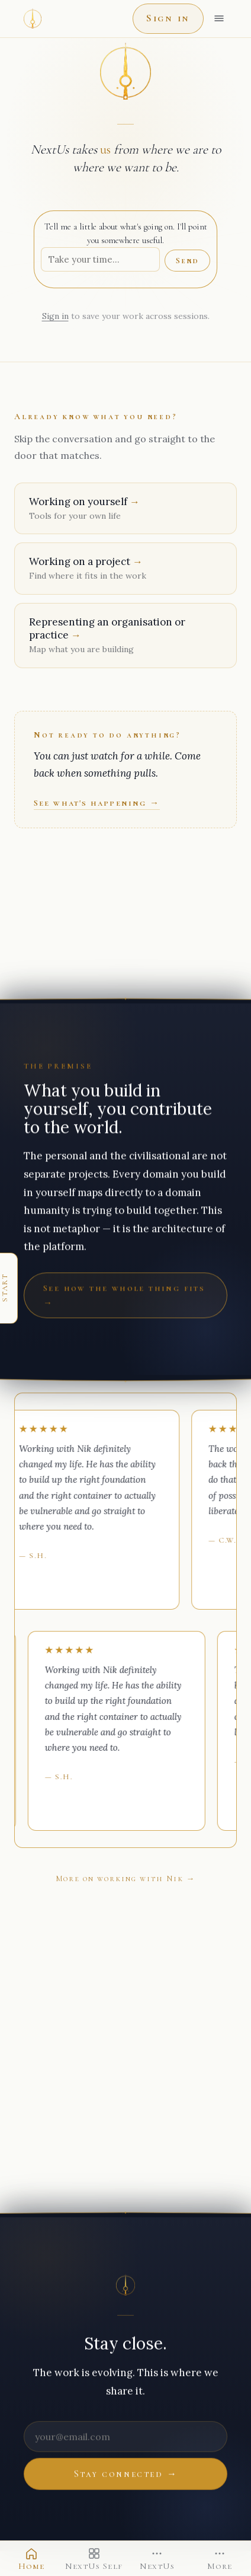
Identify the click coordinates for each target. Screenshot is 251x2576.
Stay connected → (125, 2474)
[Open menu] (219, 18)
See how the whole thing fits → (124, 1295)
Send (187, 261)
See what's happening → (97, 802)
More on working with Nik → (126, 1878)
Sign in (168, 18)
